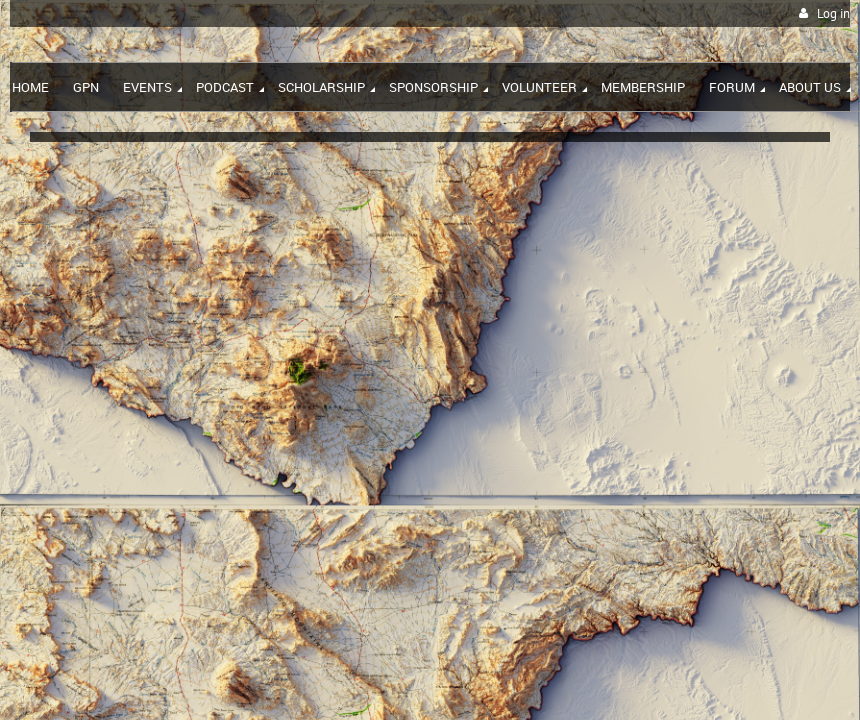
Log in (833, 13)
